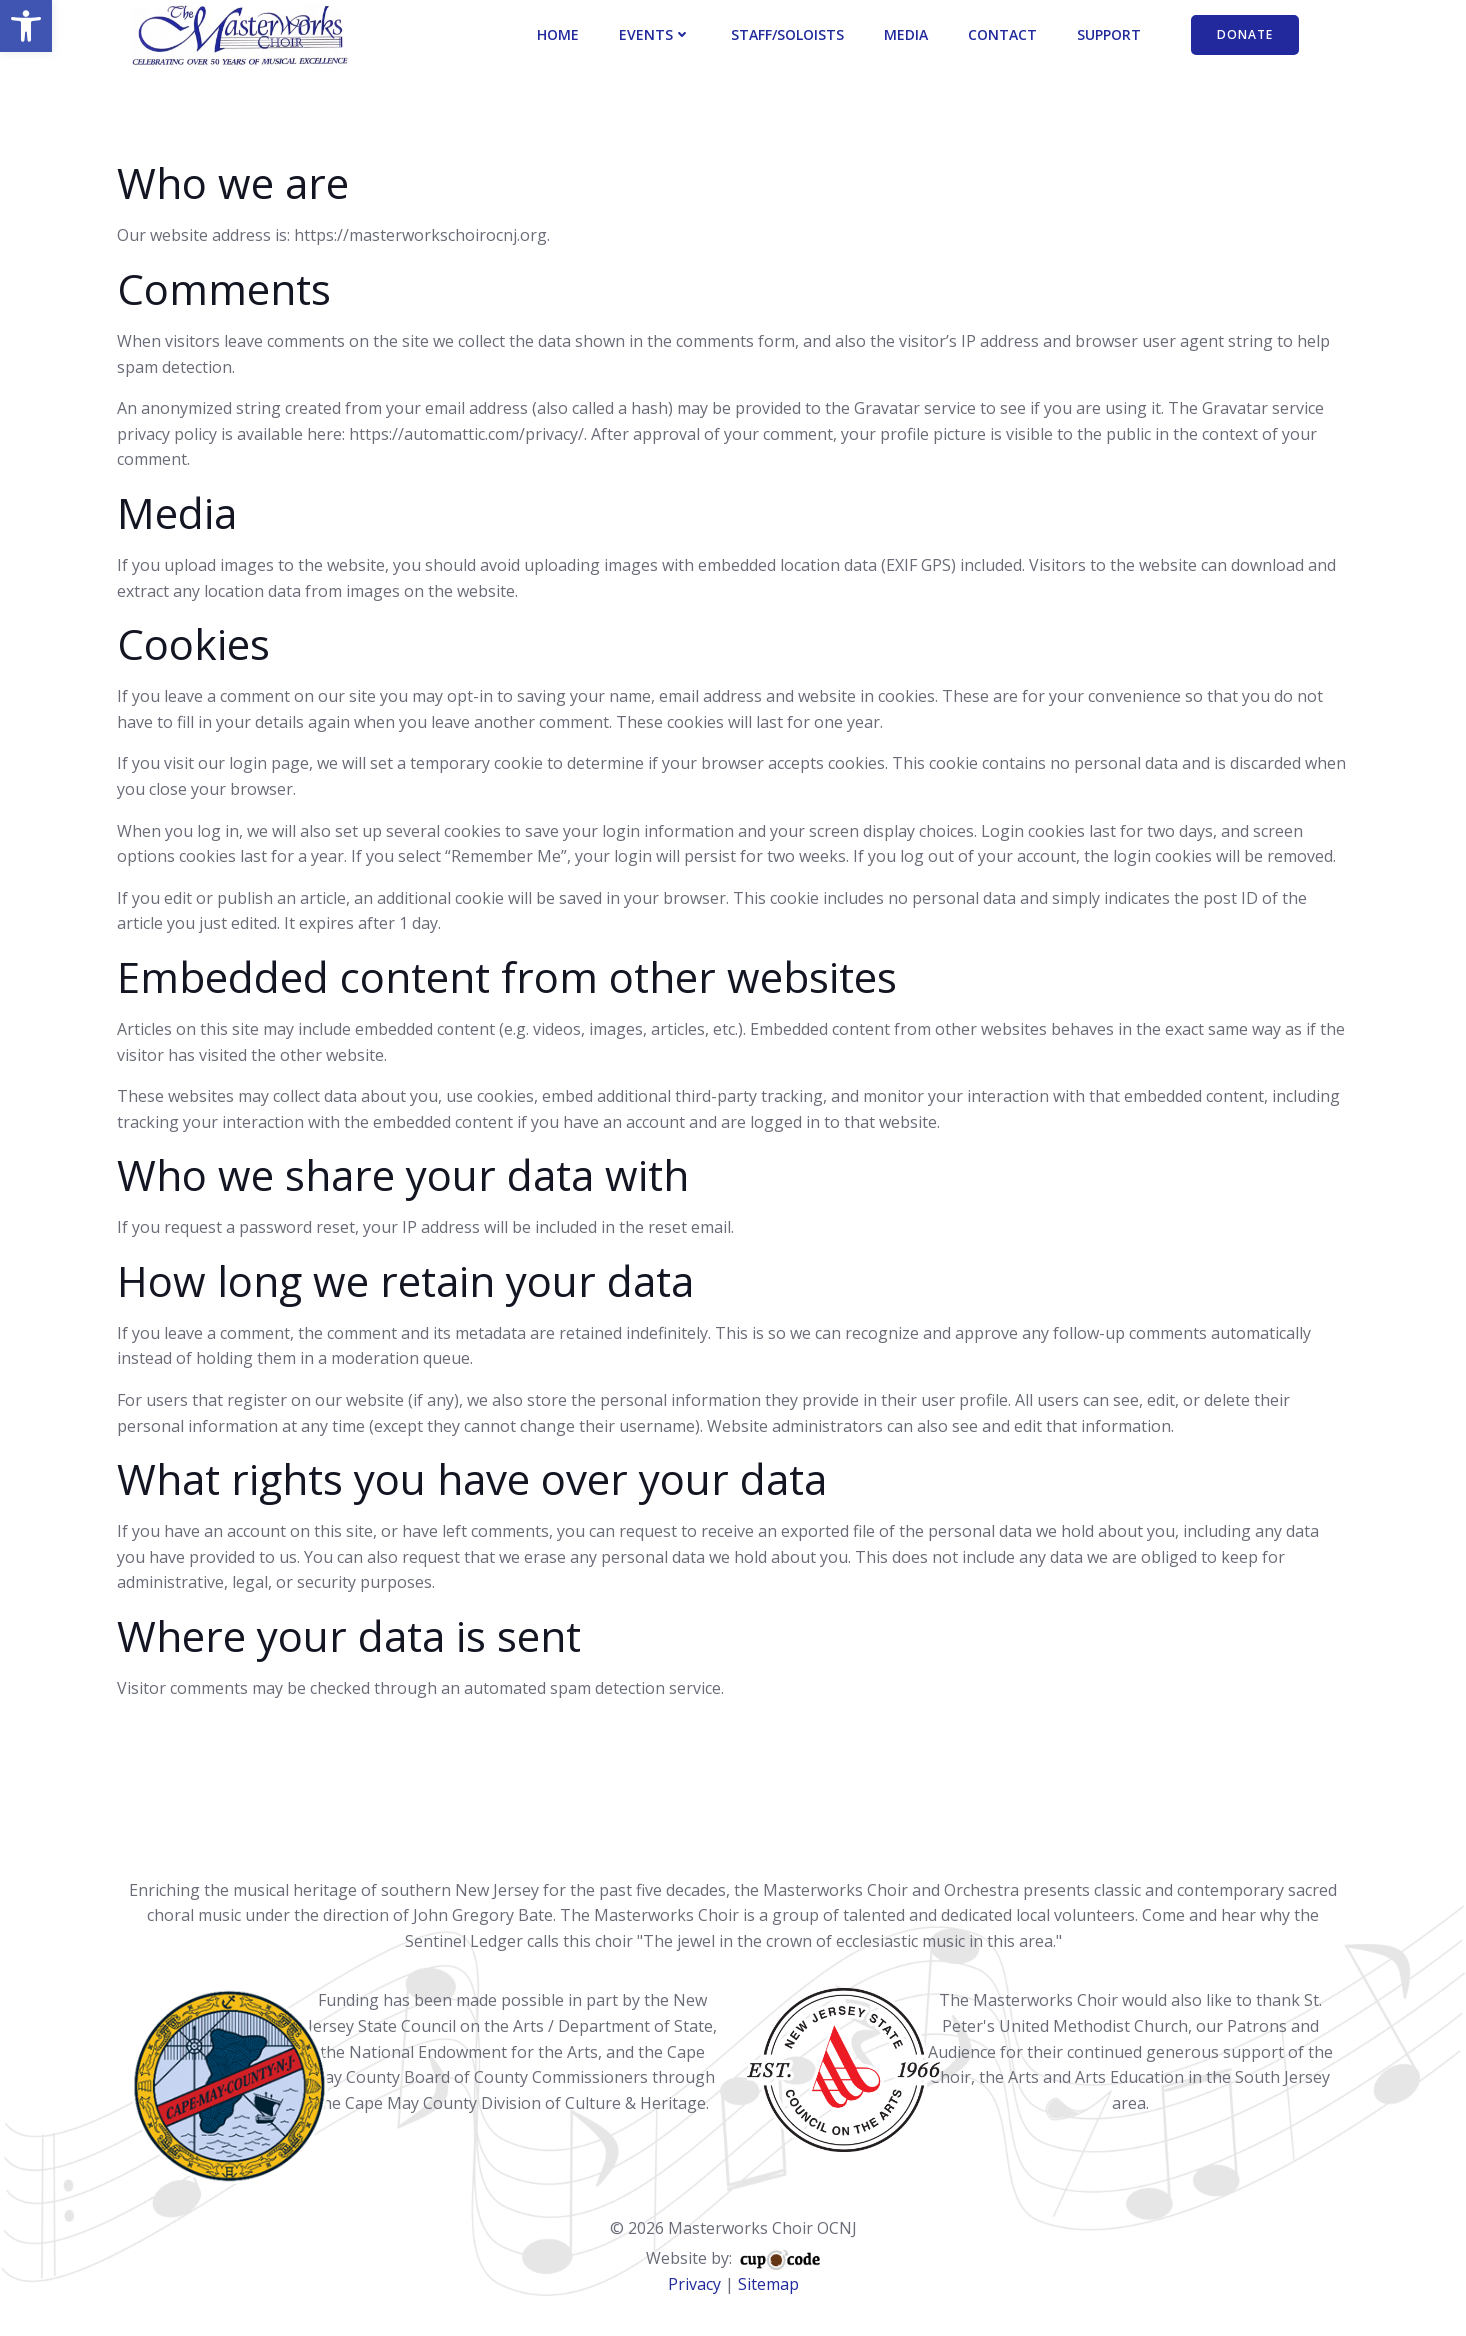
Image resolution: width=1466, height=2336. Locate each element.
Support (1112, 35)
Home (561, 35)
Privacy (694, 2260)
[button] (26, 26)
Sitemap (768, 2260)
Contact (1005, 35)
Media (909, 35)
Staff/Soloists (790, 35)
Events (658, 35)
